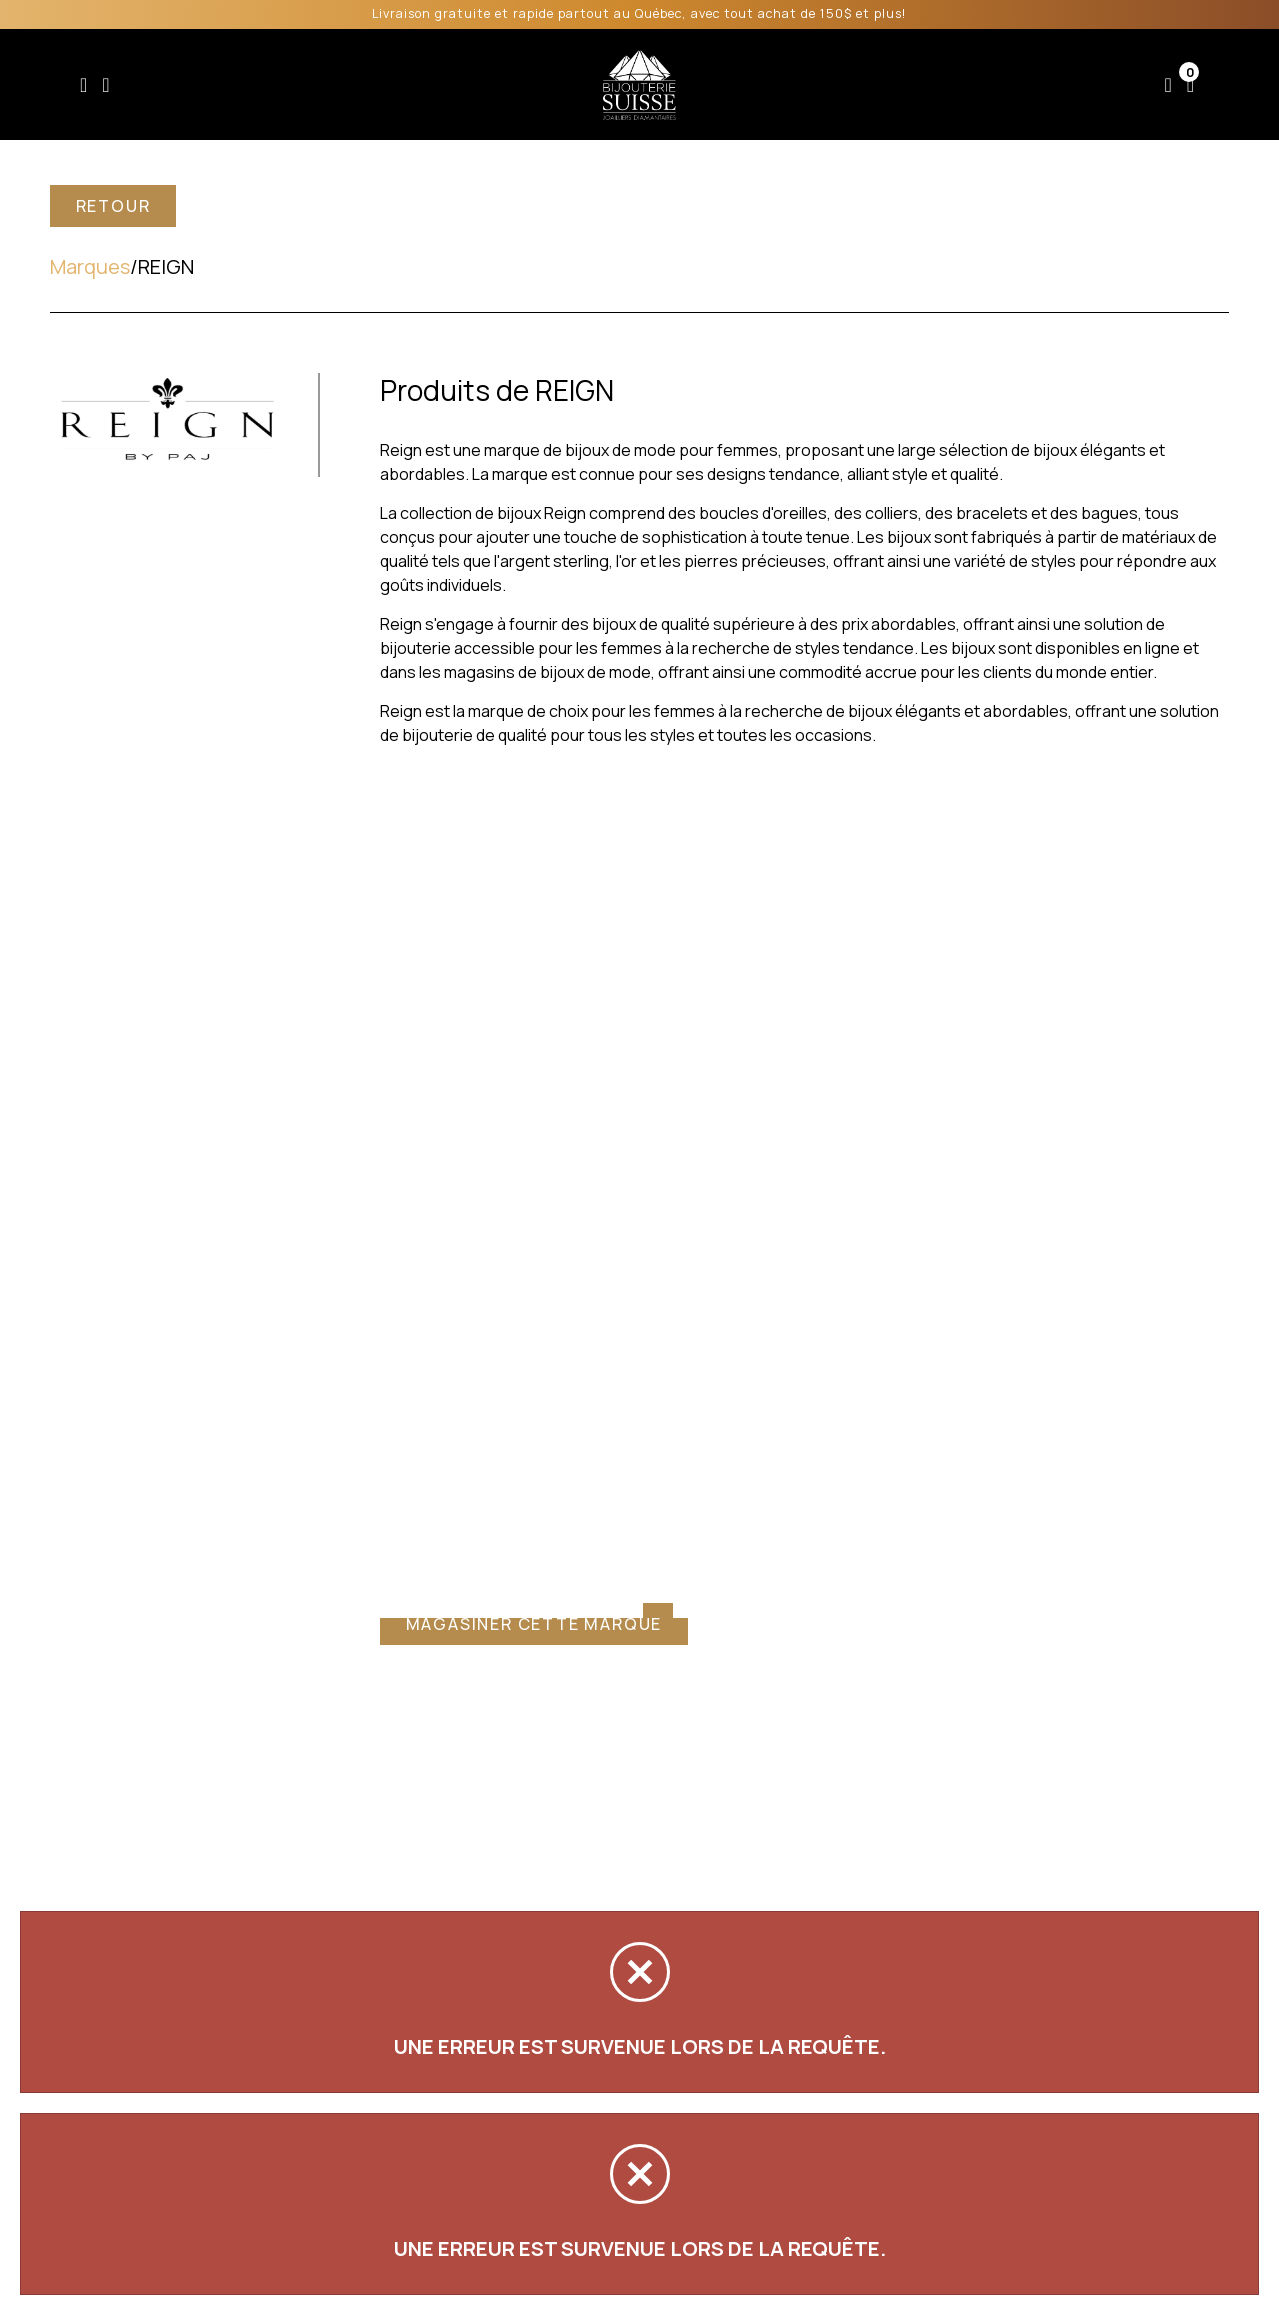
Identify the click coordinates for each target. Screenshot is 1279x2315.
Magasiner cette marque (534, 1624)
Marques (90, 266)
